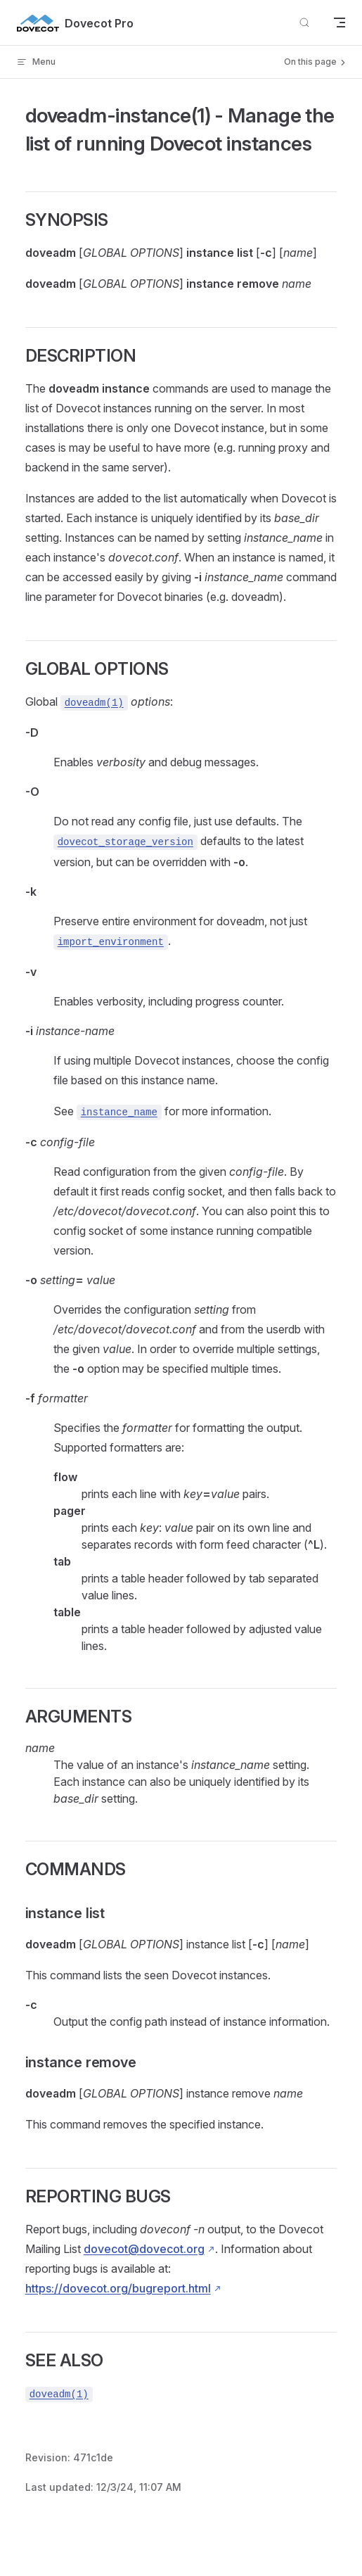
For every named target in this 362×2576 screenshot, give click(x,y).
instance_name (119, 1112)
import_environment (111, 942)
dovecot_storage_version (125, 842)
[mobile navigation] (339, 22)
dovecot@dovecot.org (144, 2249)
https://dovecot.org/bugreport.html (118, 2288)
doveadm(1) (94, 703)
